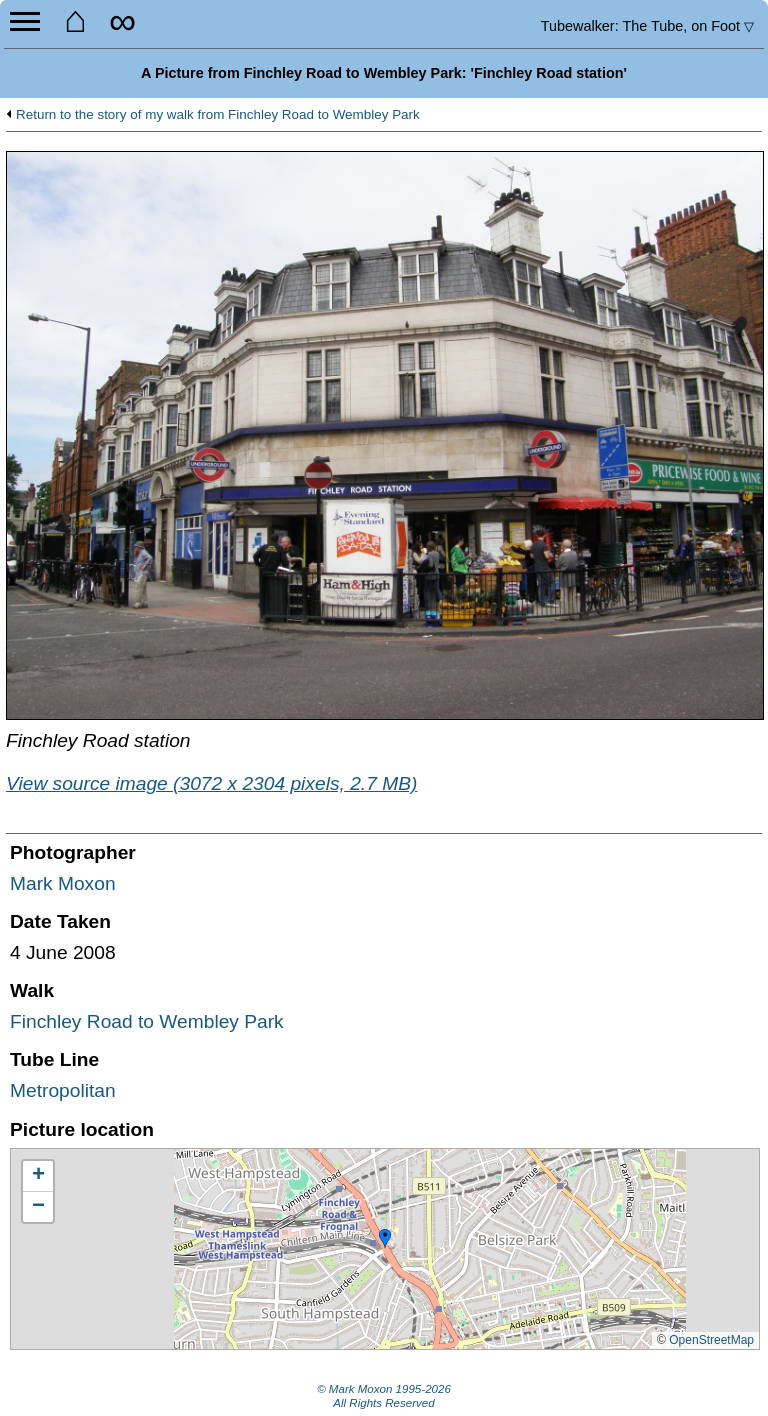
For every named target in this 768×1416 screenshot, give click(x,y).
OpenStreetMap (711, 1340)
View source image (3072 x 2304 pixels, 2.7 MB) (211, 783)
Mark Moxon (63, 883)
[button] (385, 1239)
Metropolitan (63, 1090)
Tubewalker (647, 26)
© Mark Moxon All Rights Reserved (384, 1396)
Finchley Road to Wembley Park (147, 1021)
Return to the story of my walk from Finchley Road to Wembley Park (218, 115)
